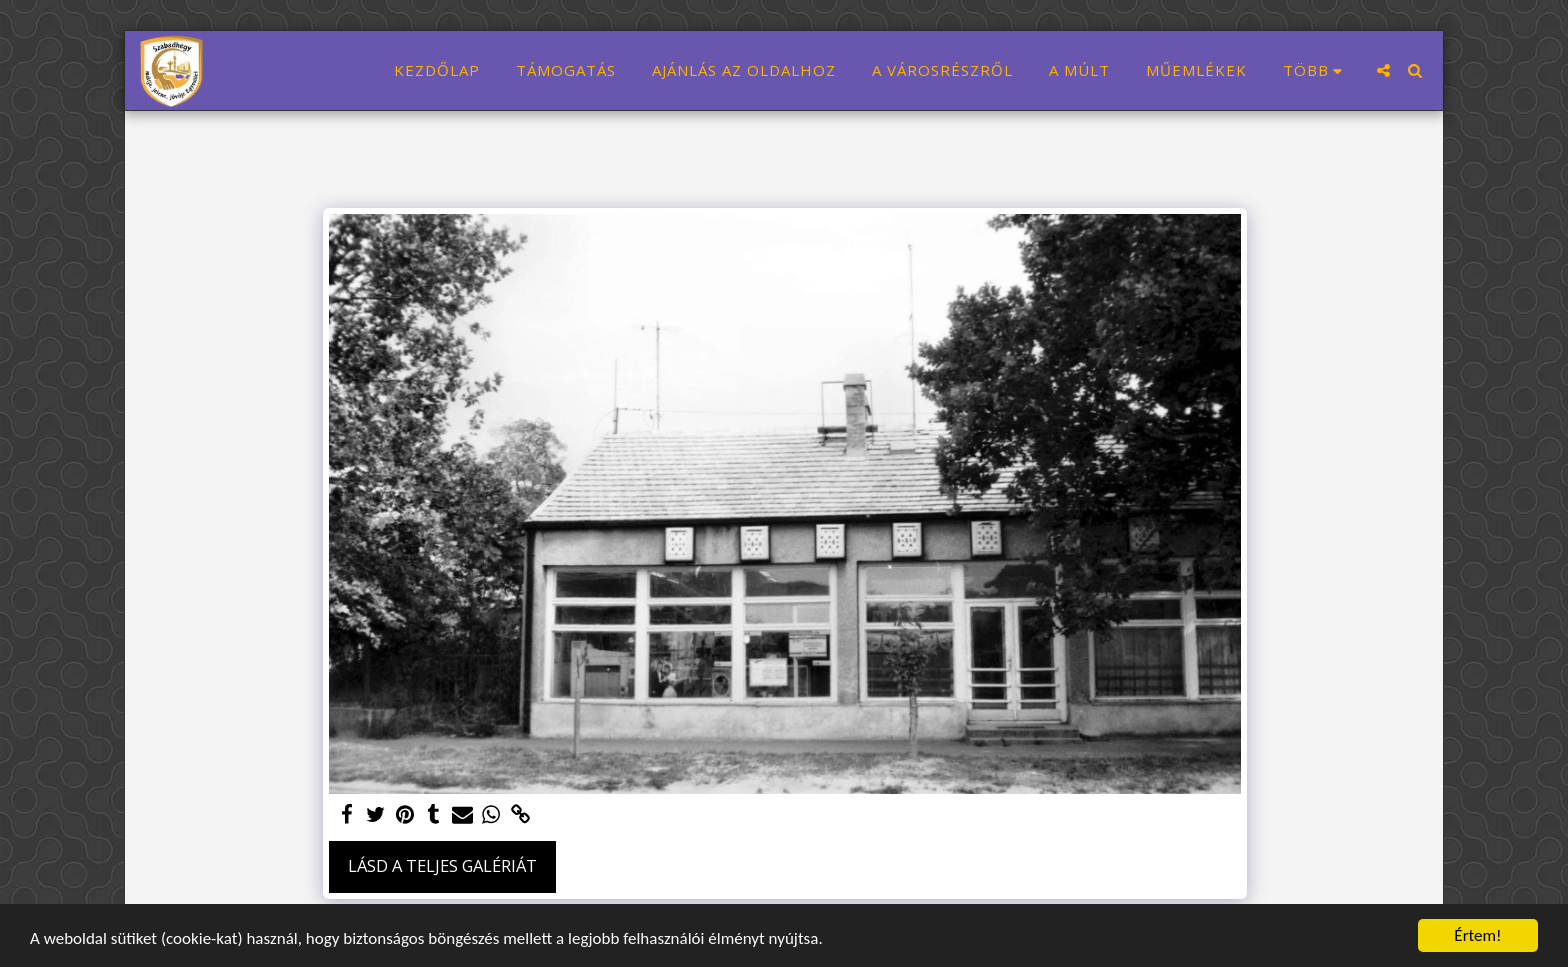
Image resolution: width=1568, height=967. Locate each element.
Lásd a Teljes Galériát (442, 865)
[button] (1383, 70)
